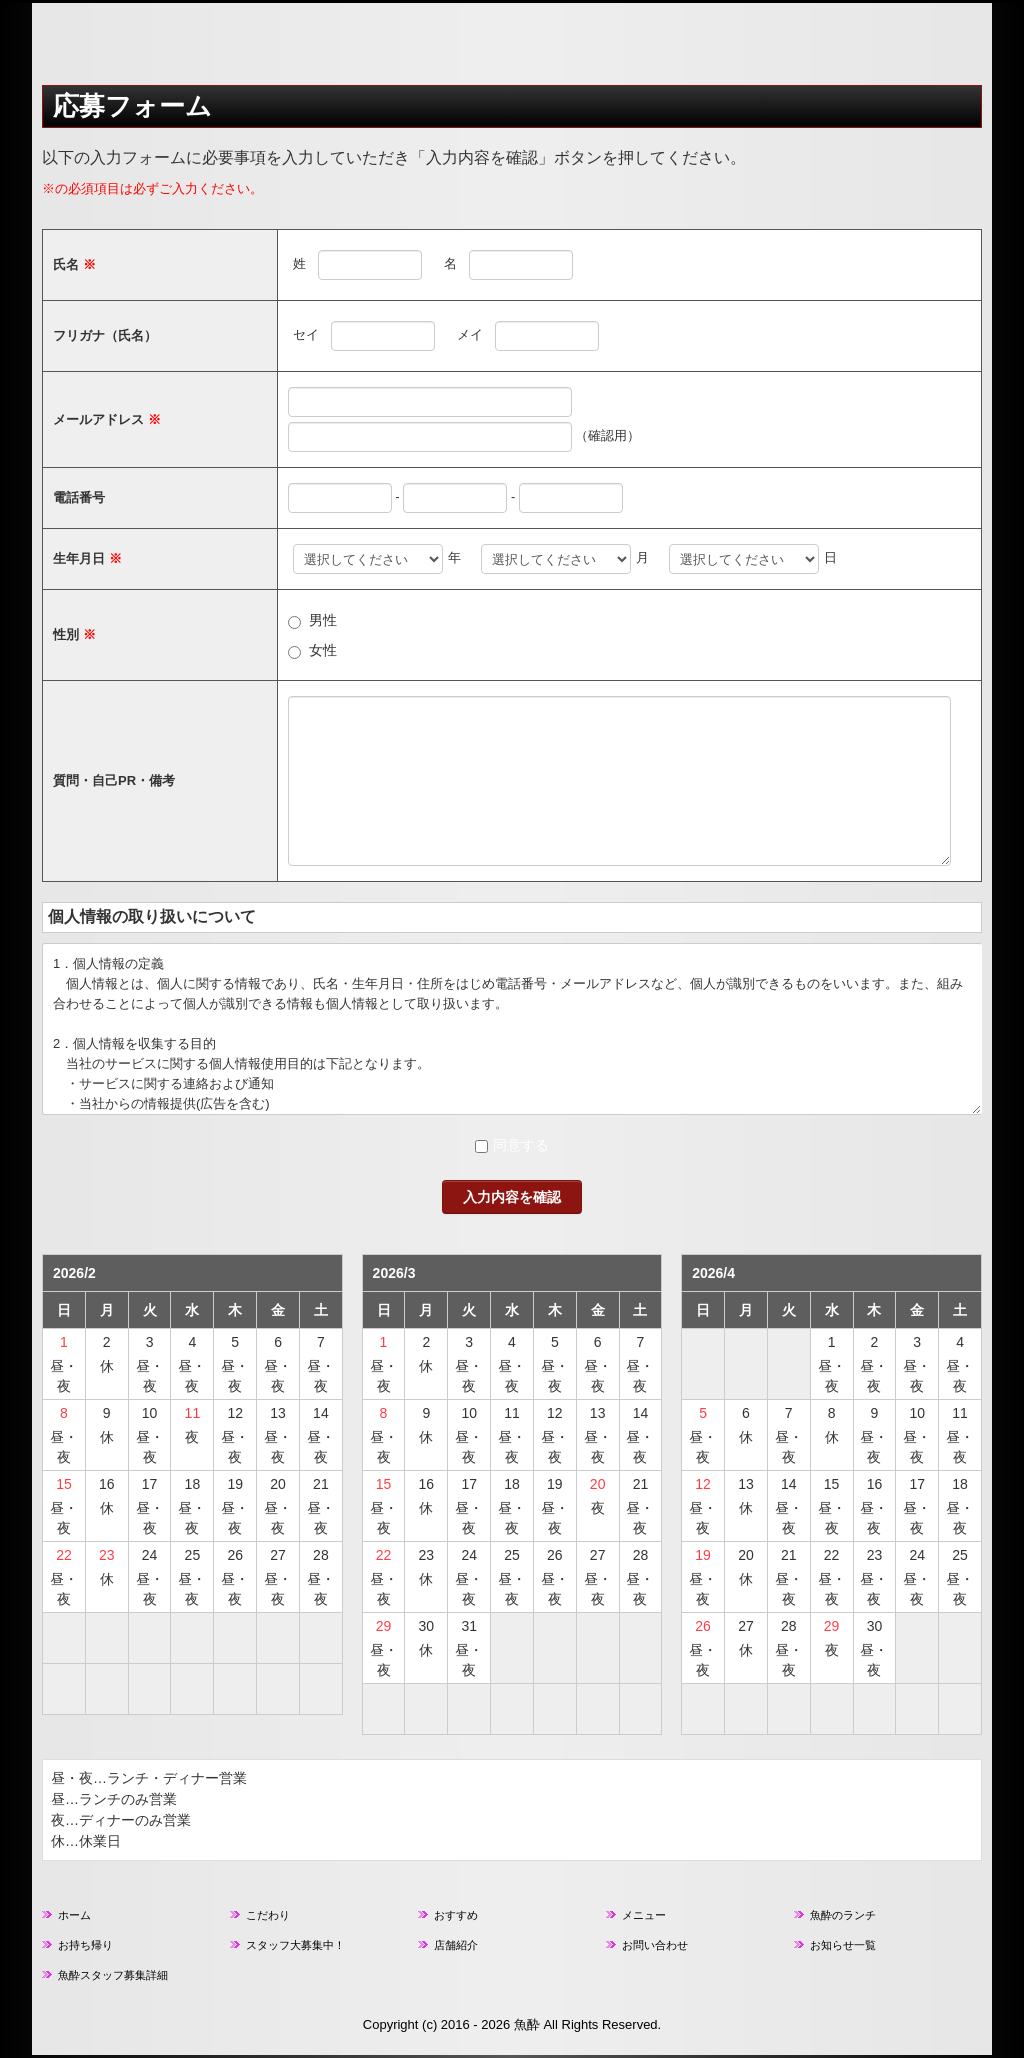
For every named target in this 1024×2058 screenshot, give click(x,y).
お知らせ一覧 (843, 1945)
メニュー (644, 1915)
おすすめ (456, 1915)
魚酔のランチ (843, 1915)
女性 (323, 650)
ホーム (74, 1915)
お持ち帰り (85, 1945)
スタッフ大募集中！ (295, 1945)
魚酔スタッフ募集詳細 (113, 1975)
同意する (521, 1145)
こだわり (268, 1915)
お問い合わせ (655, 1945)
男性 (323, 620)
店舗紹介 (456, 1945)
